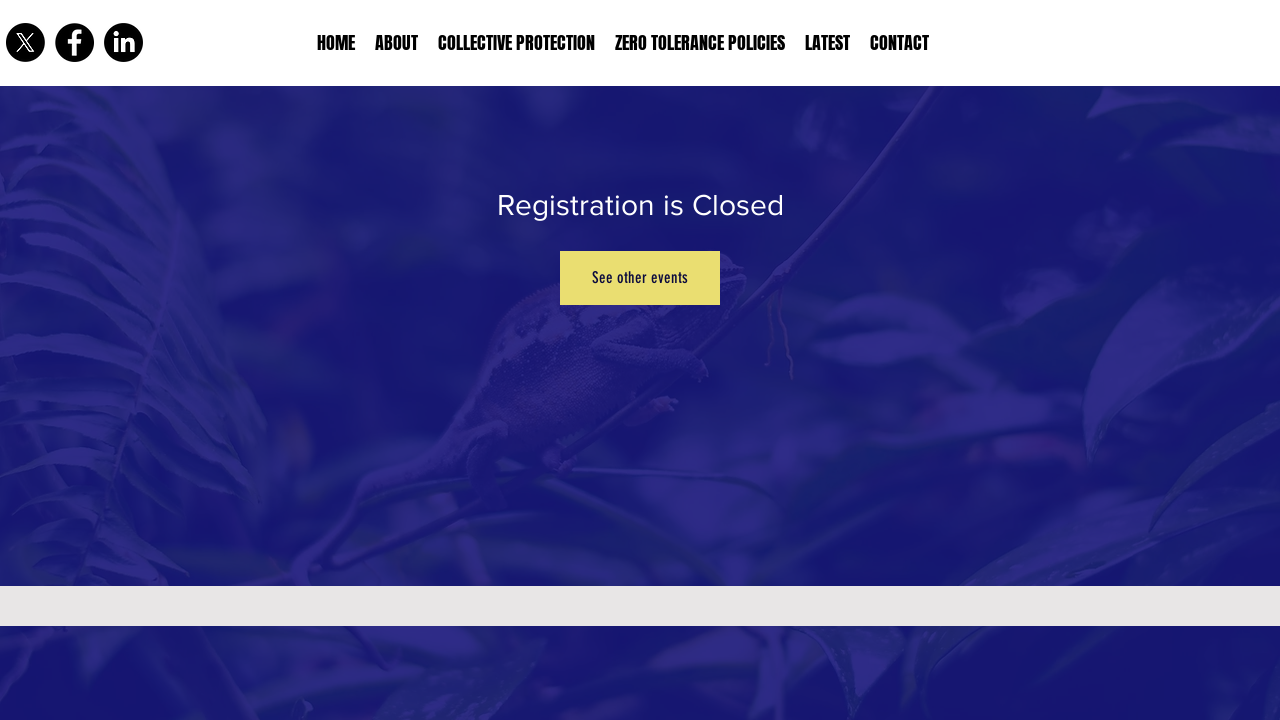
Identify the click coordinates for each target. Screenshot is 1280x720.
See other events (640, 277)
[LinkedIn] (123, 42)
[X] (25, 42)
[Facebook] (74, 42)
